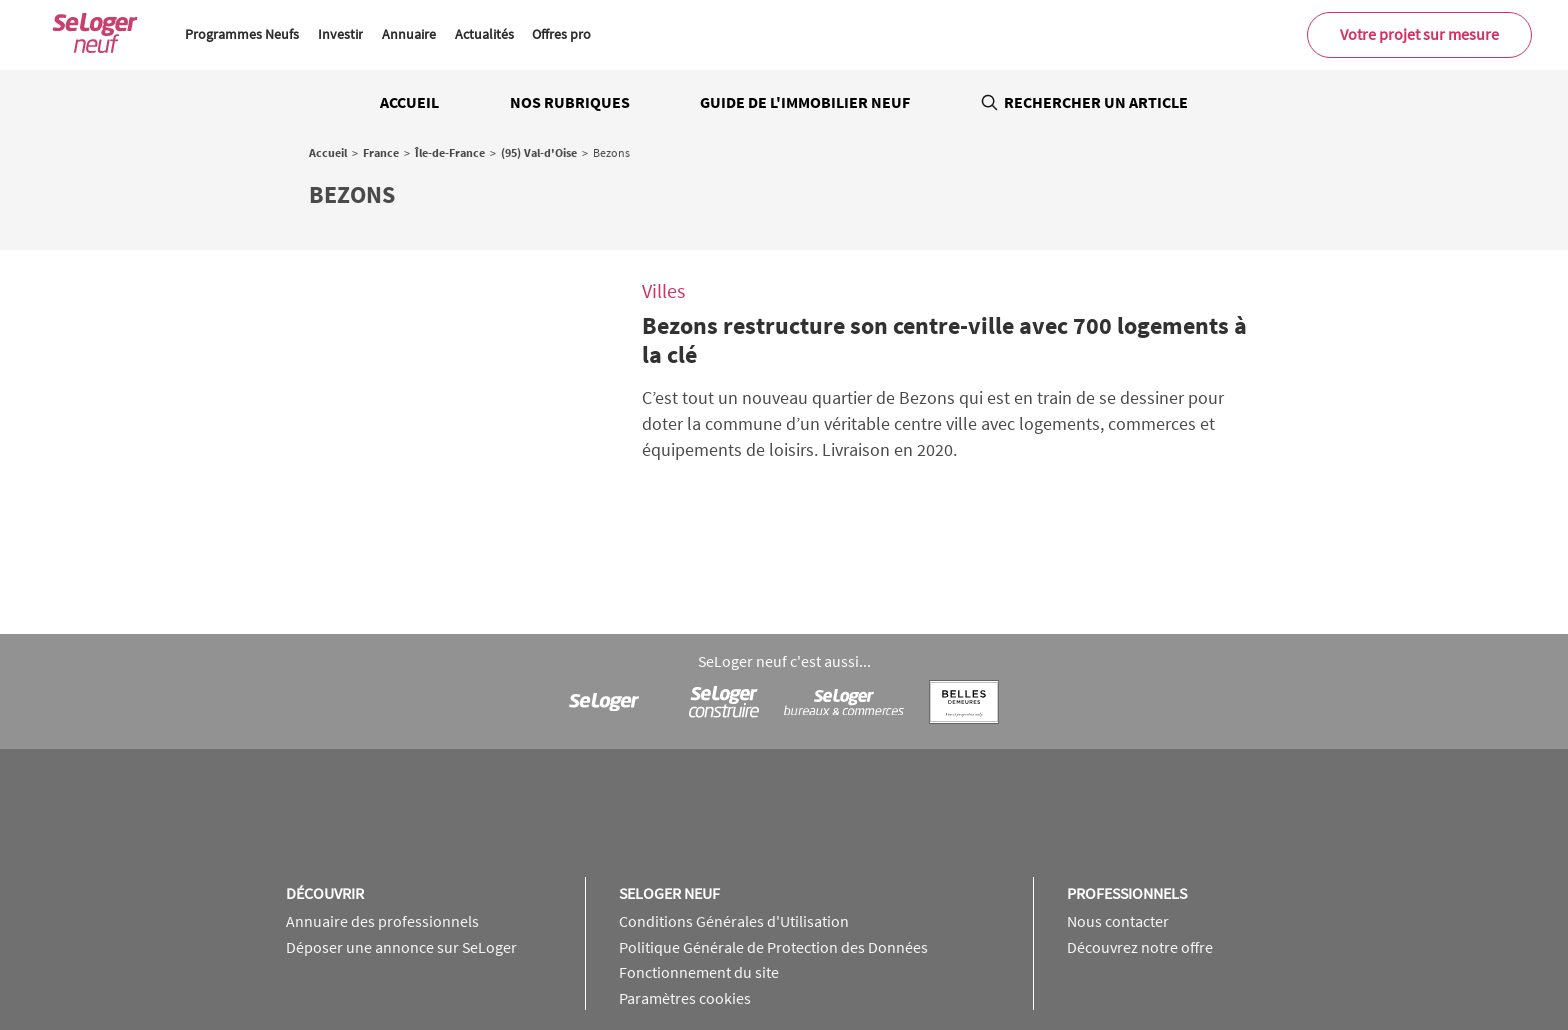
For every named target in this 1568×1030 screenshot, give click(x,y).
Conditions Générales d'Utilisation (734, 796)
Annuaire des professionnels (382, 796)
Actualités (484, 34)
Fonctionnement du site (699, 847)
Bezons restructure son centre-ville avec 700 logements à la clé (944, 340)
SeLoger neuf (669, 767)
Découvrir (325, 767)
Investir (340, 34)
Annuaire (409, 34)
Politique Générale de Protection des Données (773, 821)
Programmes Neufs (242, 34)
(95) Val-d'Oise (539, 152)
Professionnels (1127, 767)
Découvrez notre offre (1140, 821)
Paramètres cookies (685, 872)
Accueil (409, 102)
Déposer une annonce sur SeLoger (401, 821)
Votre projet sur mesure (1419, 34)
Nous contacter (1118, 796)
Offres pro (561, 34)
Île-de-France (450, 152)
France (381, 152)
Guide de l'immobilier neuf (805, 102)
